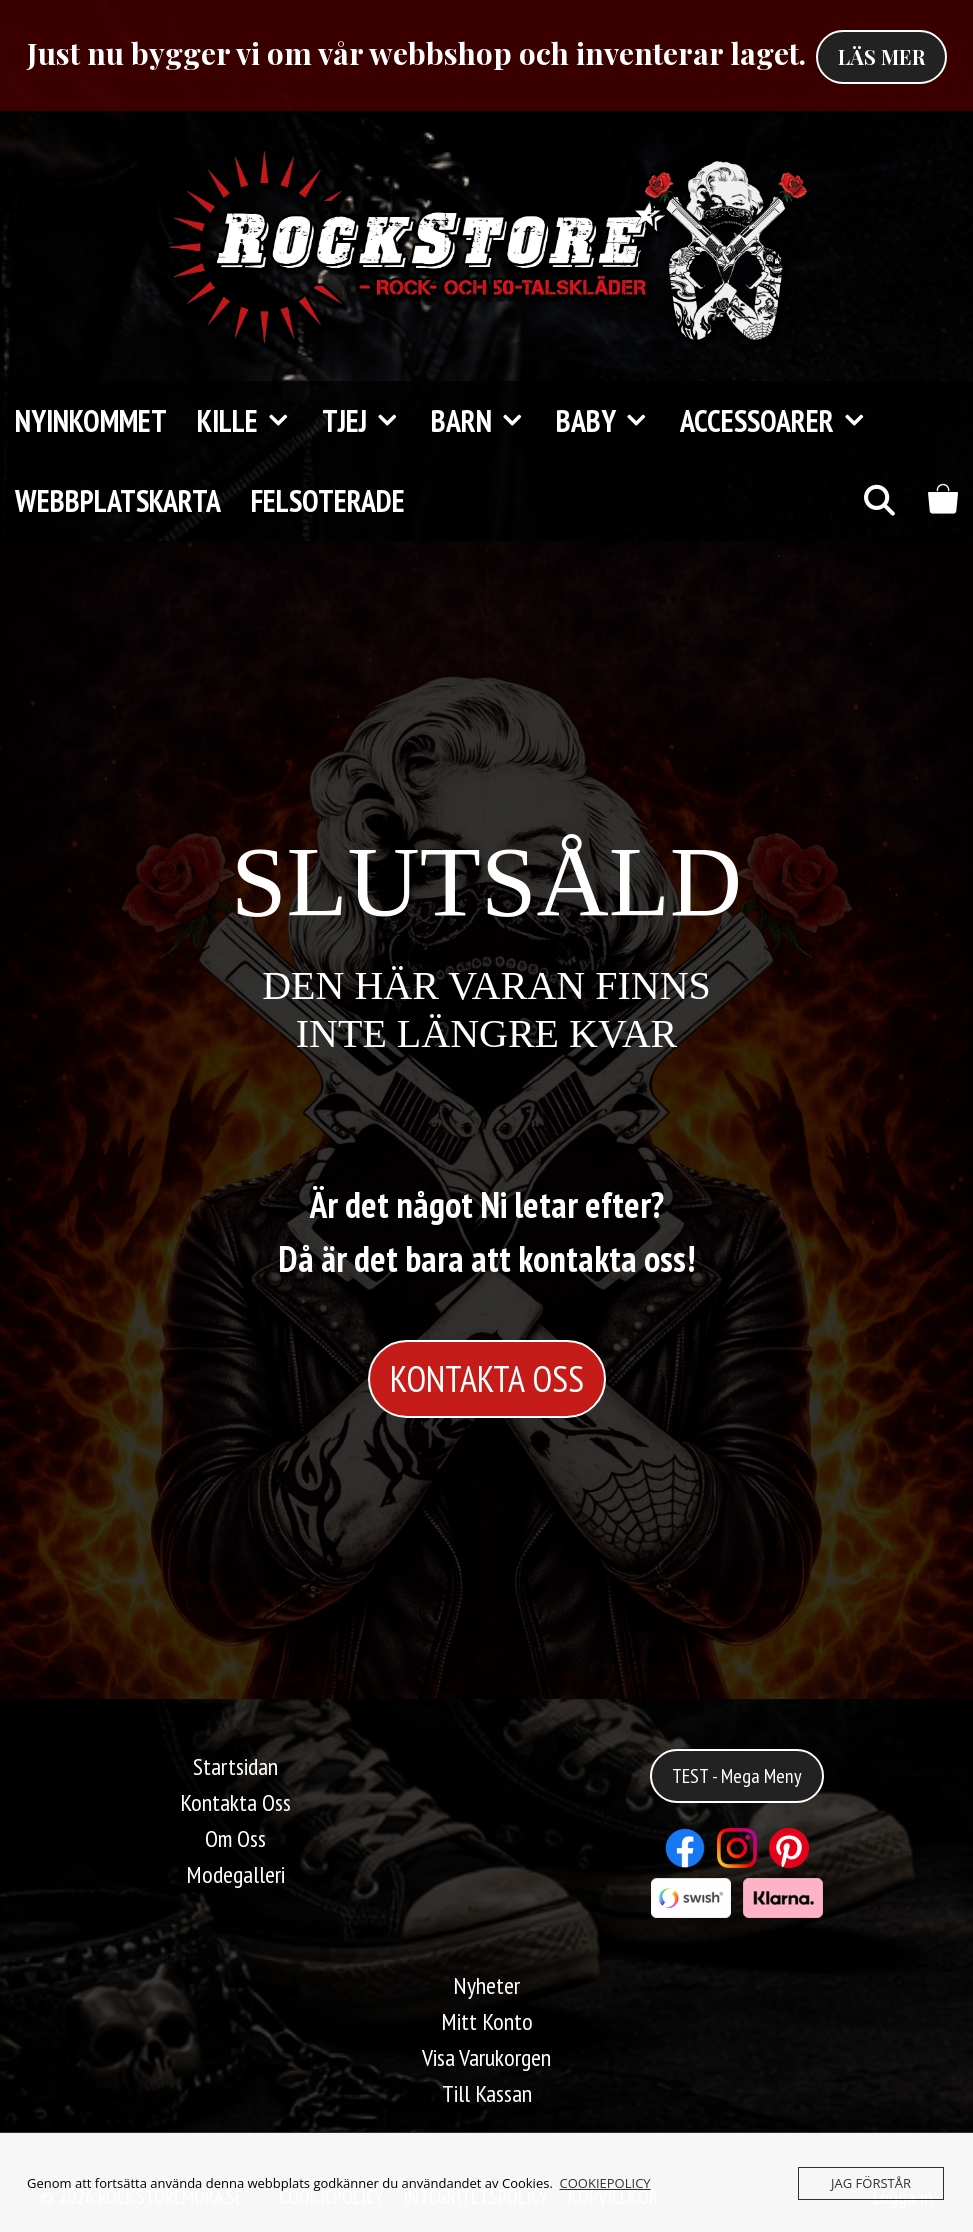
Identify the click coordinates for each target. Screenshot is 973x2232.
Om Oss (235, 1838)
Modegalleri (235, 1874)
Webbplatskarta (118, 500)
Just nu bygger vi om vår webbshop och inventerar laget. (416, 53)
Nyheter (486, 1985)
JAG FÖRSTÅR (871, 2183)
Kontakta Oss (235, 1802)
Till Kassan (487, 2093)
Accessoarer (781, 421)
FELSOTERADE (328, 500)
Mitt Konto (487, 2021)
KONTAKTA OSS (487, 1378)
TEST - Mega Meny (737, 1776)
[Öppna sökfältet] (878, 501)
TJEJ (369, 421)
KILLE (252, 421)
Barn (486, 421)
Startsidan (235, 1766)
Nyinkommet (91, 420)
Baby (610, 421)
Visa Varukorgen (486, 2057)
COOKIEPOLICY (605, 2183)
